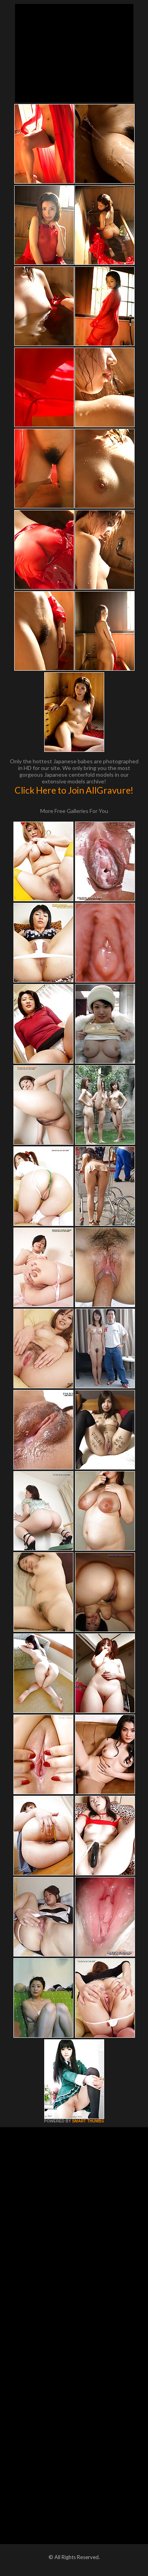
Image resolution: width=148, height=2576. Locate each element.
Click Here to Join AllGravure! (74, 790)
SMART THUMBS (88, 2121)
